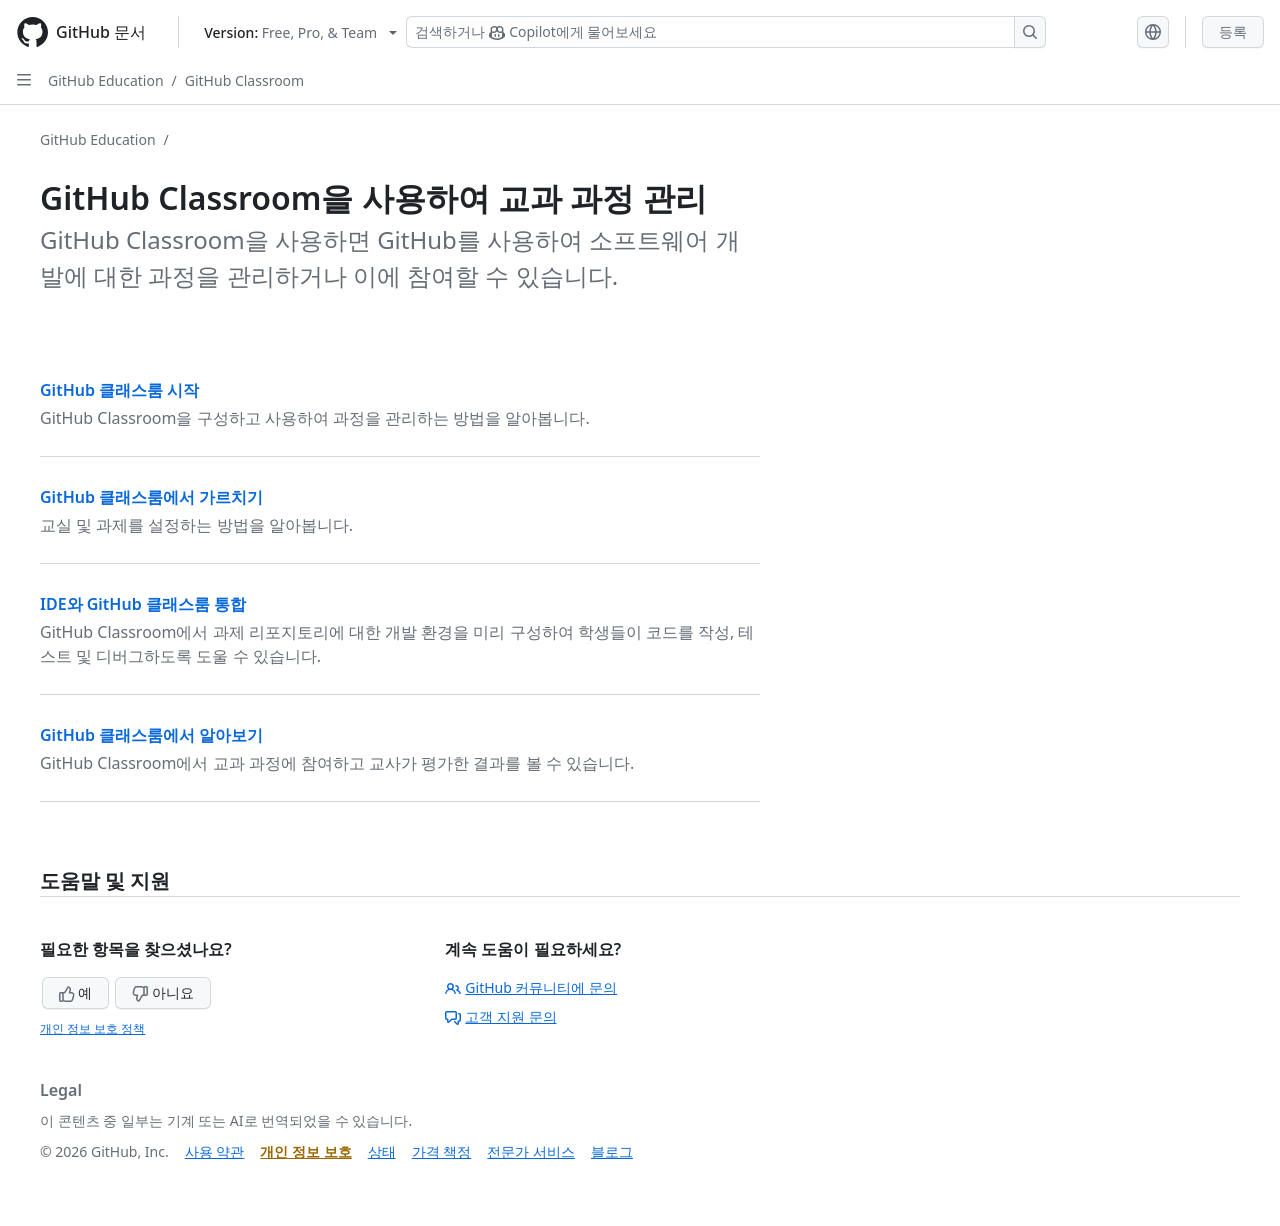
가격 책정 (442, 1151)
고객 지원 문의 (500, 1016)
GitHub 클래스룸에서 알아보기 (151, 735)
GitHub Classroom (244, 80)
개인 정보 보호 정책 (92, 1028)
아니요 (163, 992)
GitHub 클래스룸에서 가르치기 (151, 497)
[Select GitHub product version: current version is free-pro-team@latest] (300, 32)
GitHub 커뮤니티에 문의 (531, 987)
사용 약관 (215, 1151)
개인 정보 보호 (305, 1151)
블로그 (612, 1151)
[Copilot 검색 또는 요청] (726, 32)
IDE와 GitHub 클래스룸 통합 (143, 604)
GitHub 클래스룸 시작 (119, 390)
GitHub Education (106, 80)
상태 (382, 1151)
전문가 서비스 (531, 1151)
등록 (1233, 31)
